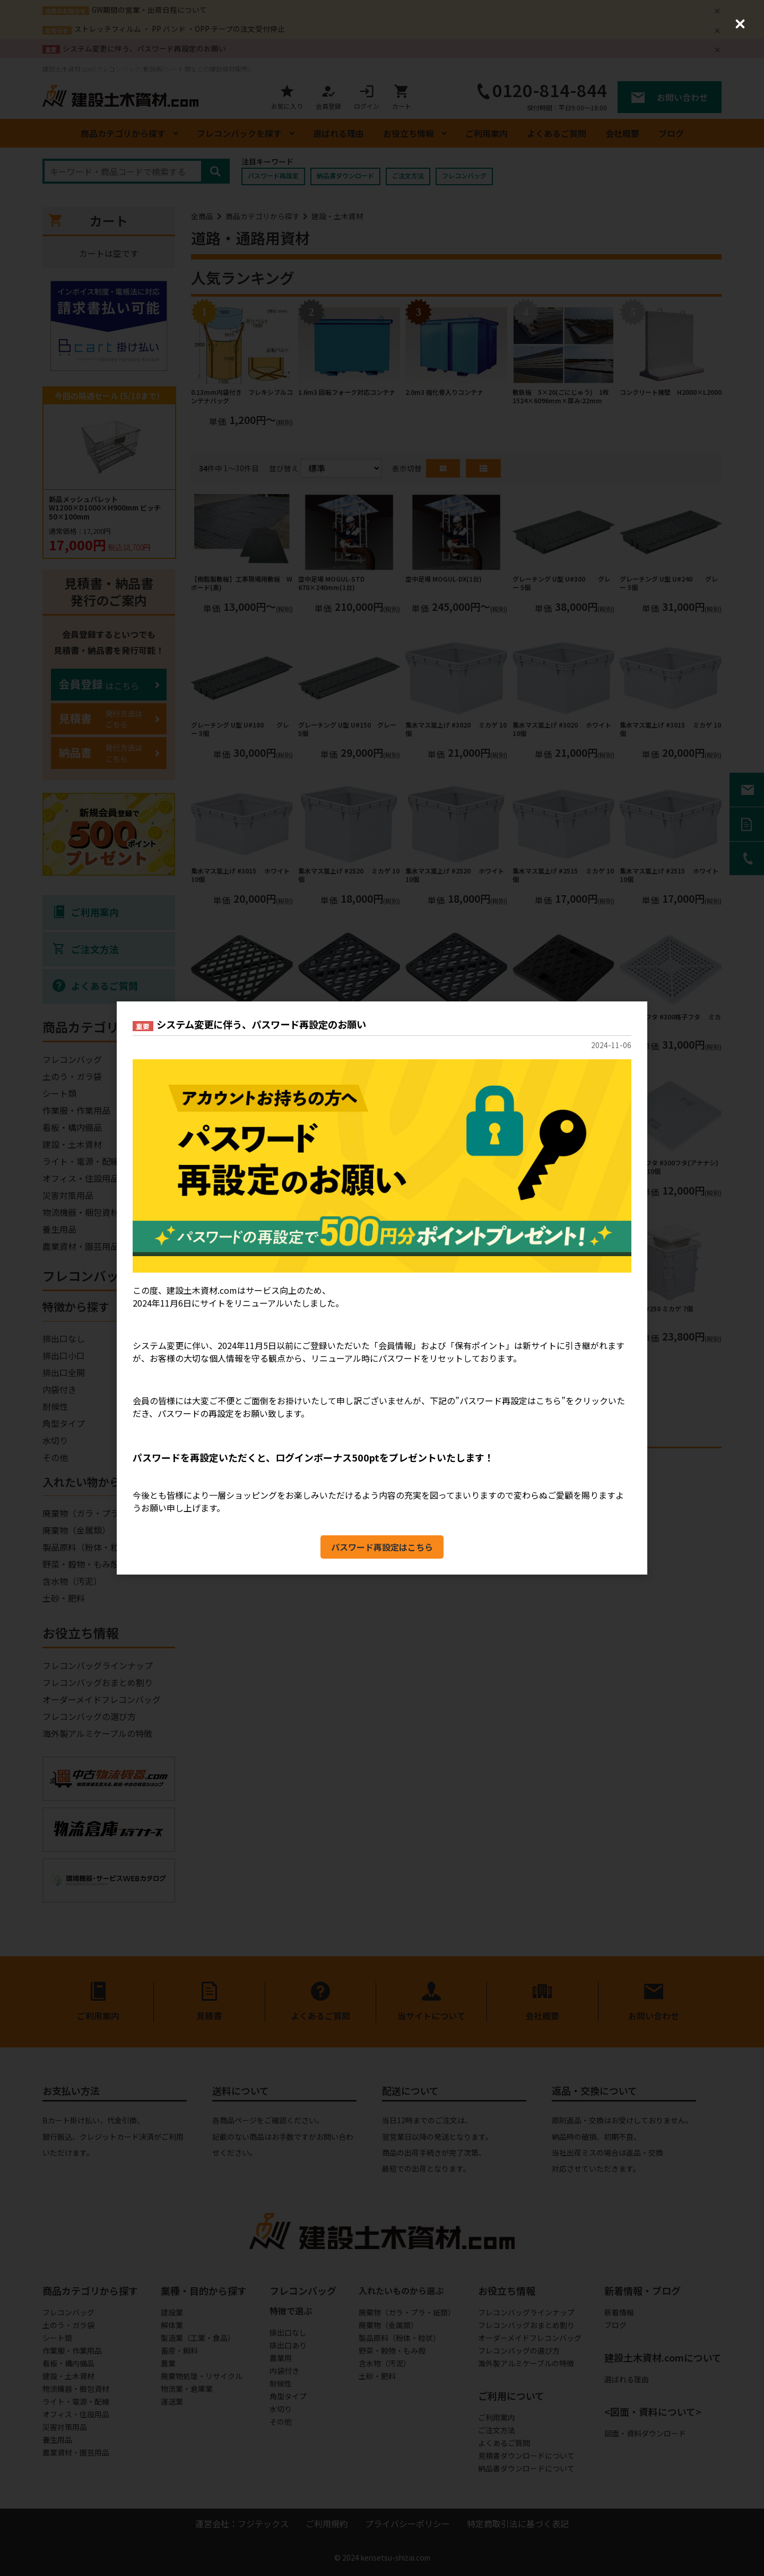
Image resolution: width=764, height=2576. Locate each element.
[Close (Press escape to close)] (740, 24)
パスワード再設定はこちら (382, 1547)
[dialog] (382, 1288)
